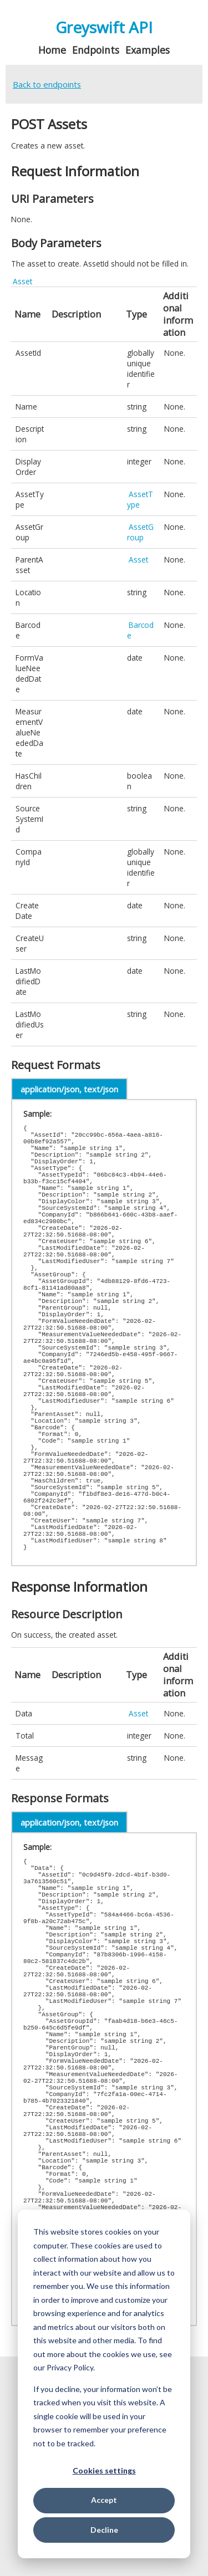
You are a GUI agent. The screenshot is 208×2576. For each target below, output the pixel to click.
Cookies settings (104, 2470)
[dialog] (104, 2384)
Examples (147, 50)
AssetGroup (140, 532)
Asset (22, 281)
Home (52, 50)
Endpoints (95, 50)
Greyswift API (104, 27)
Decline (104, 2529)
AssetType (140, 499)
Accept (104, 2500)
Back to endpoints (47, 84)
